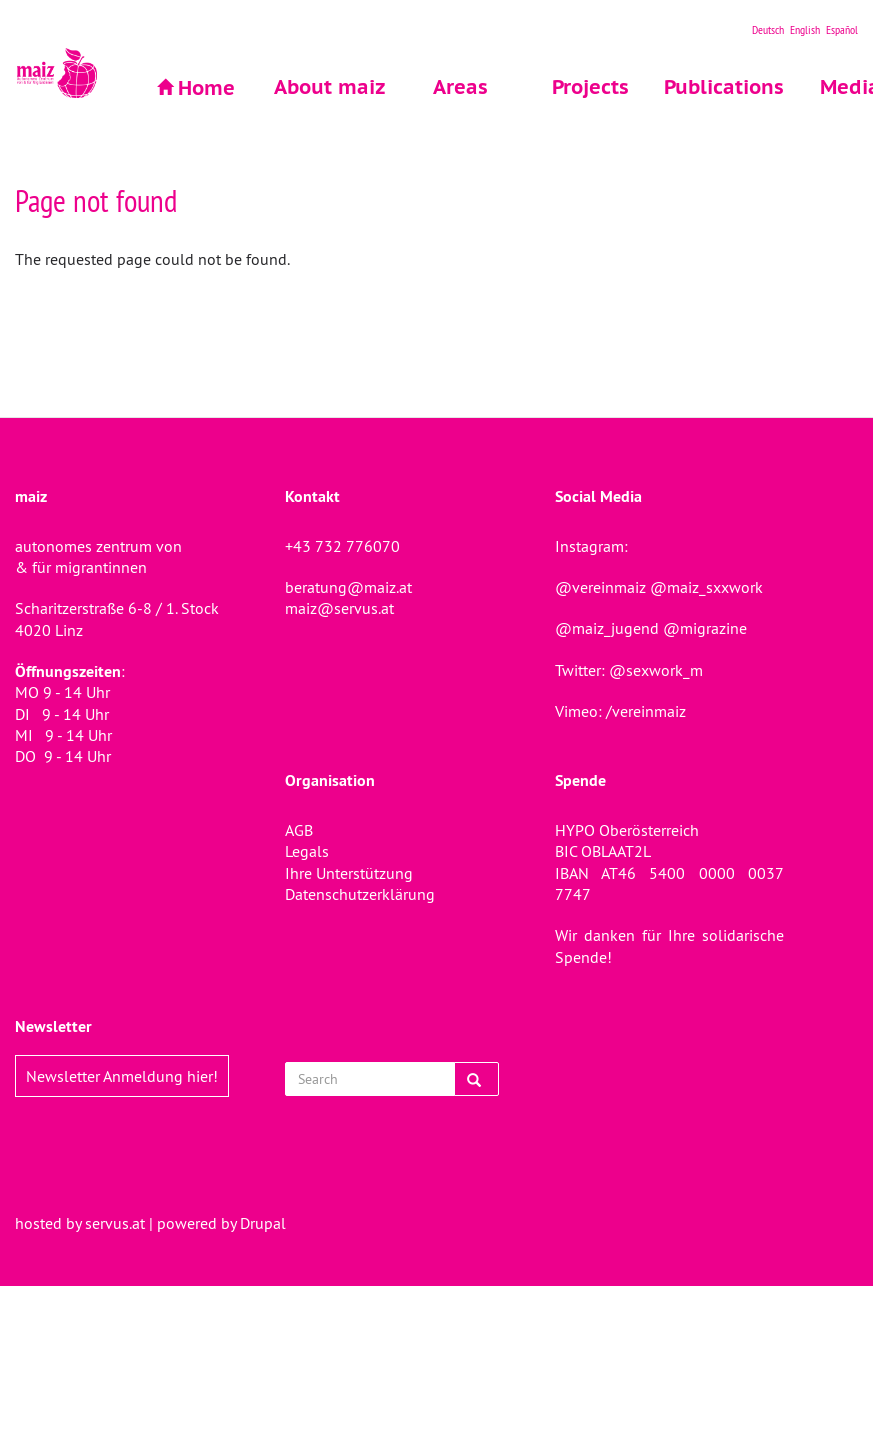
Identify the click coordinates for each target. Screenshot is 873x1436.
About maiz (330, 87)
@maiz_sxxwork (706, 587)
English (805, 29)
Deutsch (768, 29)
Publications (720, 87)
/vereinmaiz (644, 711)
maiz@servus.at (339, 608)
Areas (460, 87)
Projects (590, 87)
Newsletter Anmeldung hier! (122, 1076)
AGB (299, 830)
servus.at (115, 1223)
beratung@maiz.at (348, 587)
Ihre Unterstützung (349, 873)
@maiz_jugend (607, 628)
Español (842, 29)
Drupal (263, 1223)
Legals (307, 851)
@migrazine (705, 628)
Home (206, 88)
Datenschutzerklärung (360, 894)
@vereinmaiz (600, 587)
